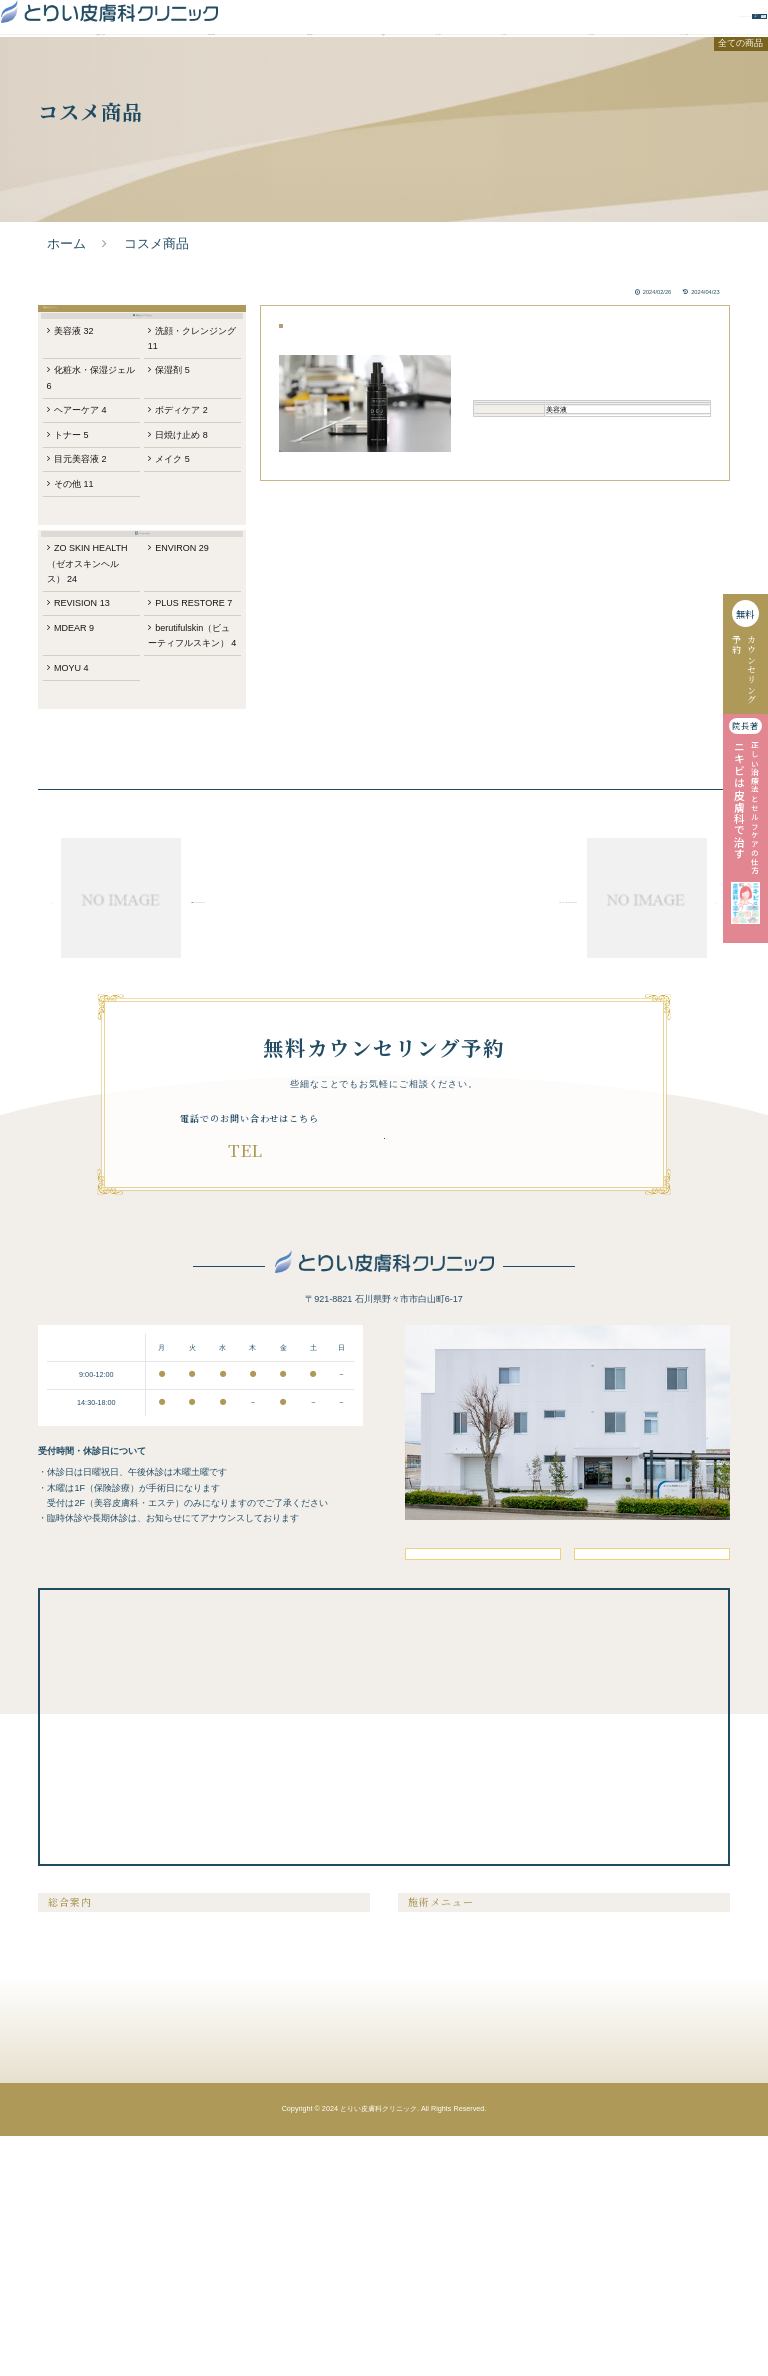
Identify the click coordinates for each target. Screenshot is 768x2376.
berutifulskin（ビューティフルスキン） (188, 807)
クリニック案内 (683, 68)
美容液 (83, 418)
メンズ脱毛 (425, 2194)
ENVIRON (185, 686)
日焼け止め (185, 532)
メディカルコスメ (603, 2273)
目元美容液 (90, 559)
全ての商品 (742, 98)
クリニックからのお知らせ (259, 2214)
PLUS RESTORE (176, 755)
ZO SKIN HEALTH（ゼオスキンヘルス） (92, 703)
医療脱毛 (421, 2174)
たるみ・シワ (429, 2233)
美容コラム (231, 2194)
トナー (80, 532)
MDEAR (83, 790)
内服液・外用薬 (599, 2253)
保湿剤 (175, 462)
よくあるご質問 (590, 68)
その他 (83, 586)
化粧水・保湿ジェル (92, 471)
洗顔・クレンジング (187, 427)
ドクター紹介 (504, 68)
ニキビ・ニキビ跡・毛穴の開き (461, 2253)
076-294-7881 (270, 1345)
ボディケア (185, 506)
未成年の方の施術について (93, 2273)
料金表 (383, 68)
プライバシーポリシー (251, 2253)
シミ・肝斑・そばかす (445, 2214)
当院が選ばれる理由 (100, 68)
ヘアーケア (90, 506)
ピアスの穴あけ (599, 2214)
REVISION (91, 746)
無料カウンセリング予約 (543, 24)
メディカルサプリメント (615, 2233)
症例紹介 (439, 68)
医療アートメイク (437, 2273)
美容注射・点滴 (599, 2174)
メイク (175, 559)
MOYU (80, 851)
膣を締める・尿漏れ (607, 2194)
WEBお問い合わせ (682, 24)
